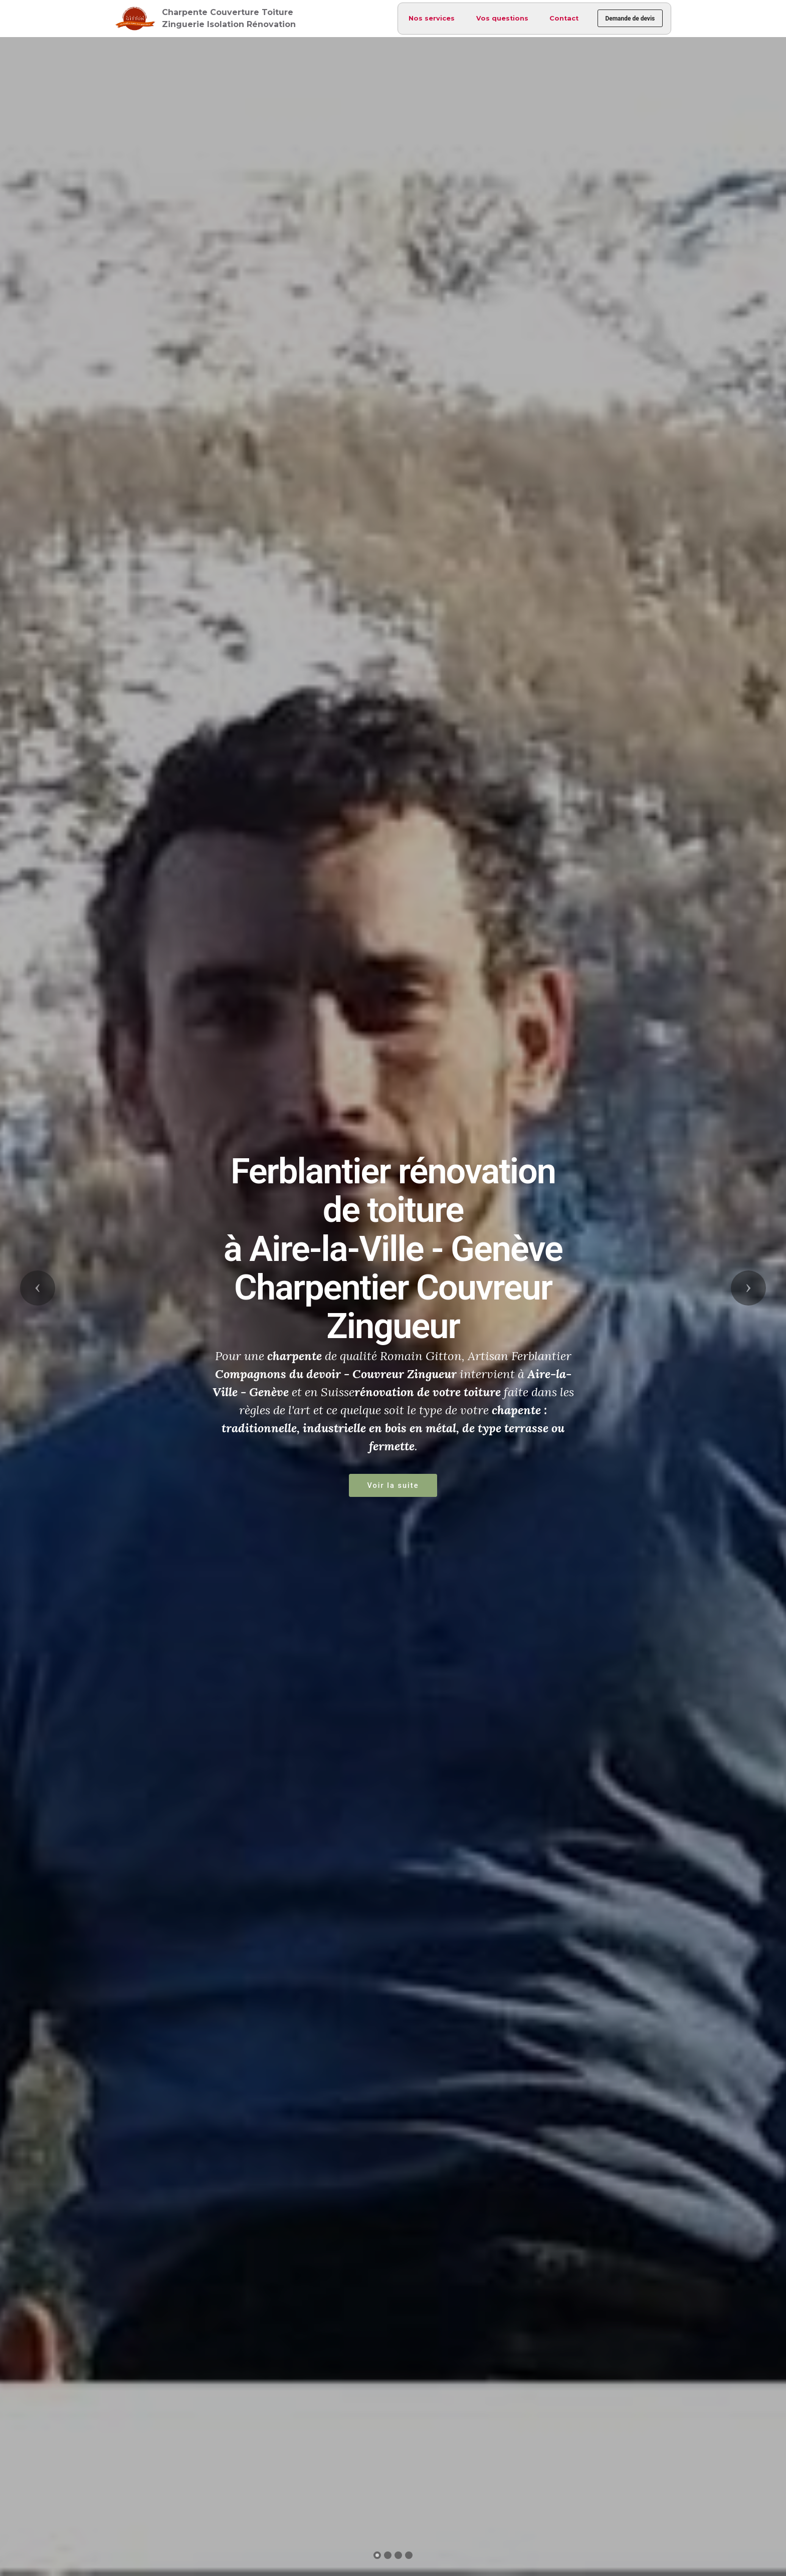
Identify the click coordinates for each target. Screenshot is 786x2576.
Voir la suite (393, 1485)
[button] (37, 1288)
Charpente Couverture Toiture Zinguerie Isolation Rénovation (229, 18)
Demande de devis (627, 18)
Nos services (427, 18)
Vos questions (497, 18)
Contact (558, 18)
